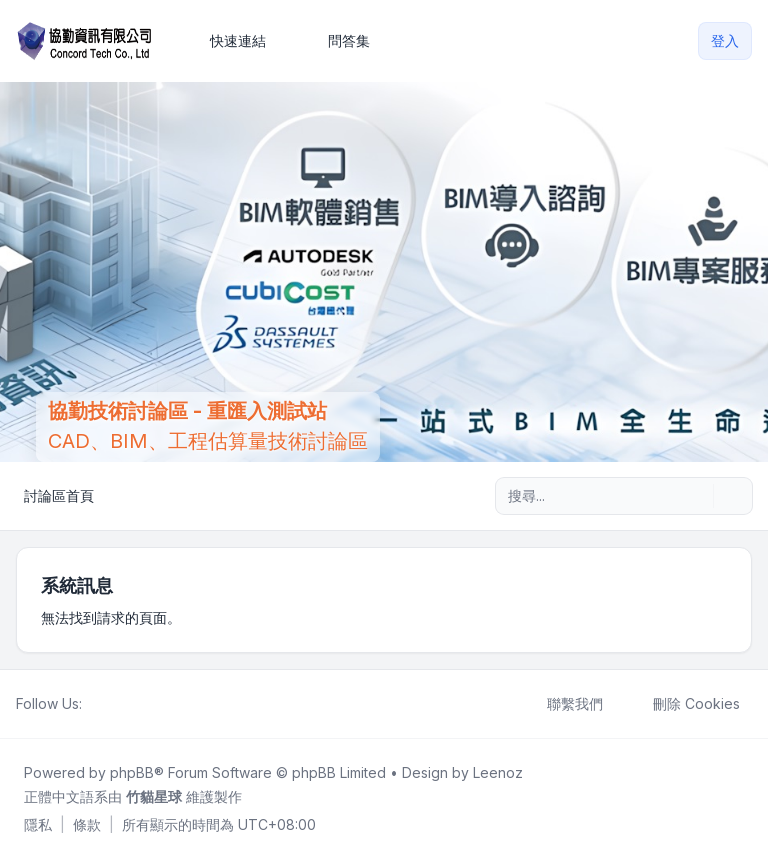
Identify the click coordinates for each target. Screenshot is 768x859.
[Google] (142, 704)
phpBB (132, 772)
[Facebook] (94, 704)
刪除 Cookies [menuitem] (683, 704)
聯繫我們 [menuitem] (562, 704)
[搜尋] (696, 496)
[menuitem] (229, 41)
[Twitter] (110, 704)
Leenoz (498, 772)
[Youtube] (126, 704)
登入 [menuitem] (725, 40)
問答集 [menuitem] (336, 41)
